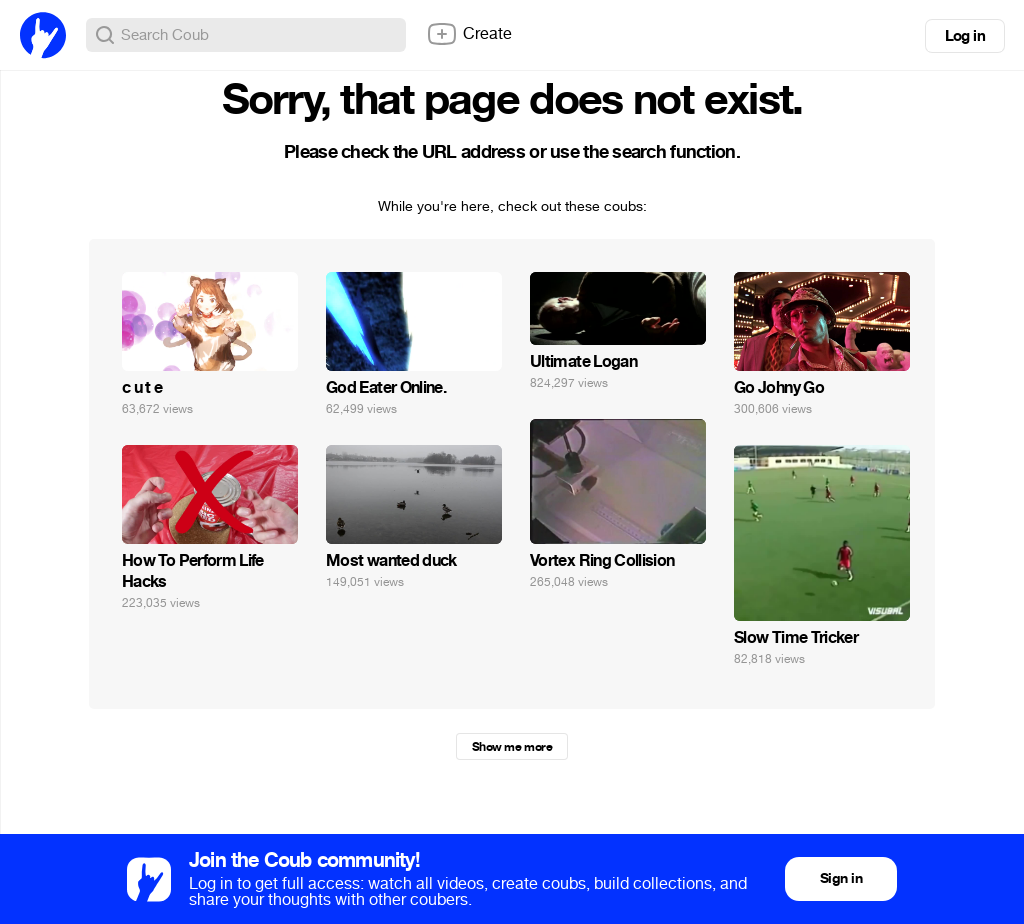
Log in (965, 36)
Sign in (841, 878)
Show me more (512, 747)
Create (469, 34)
